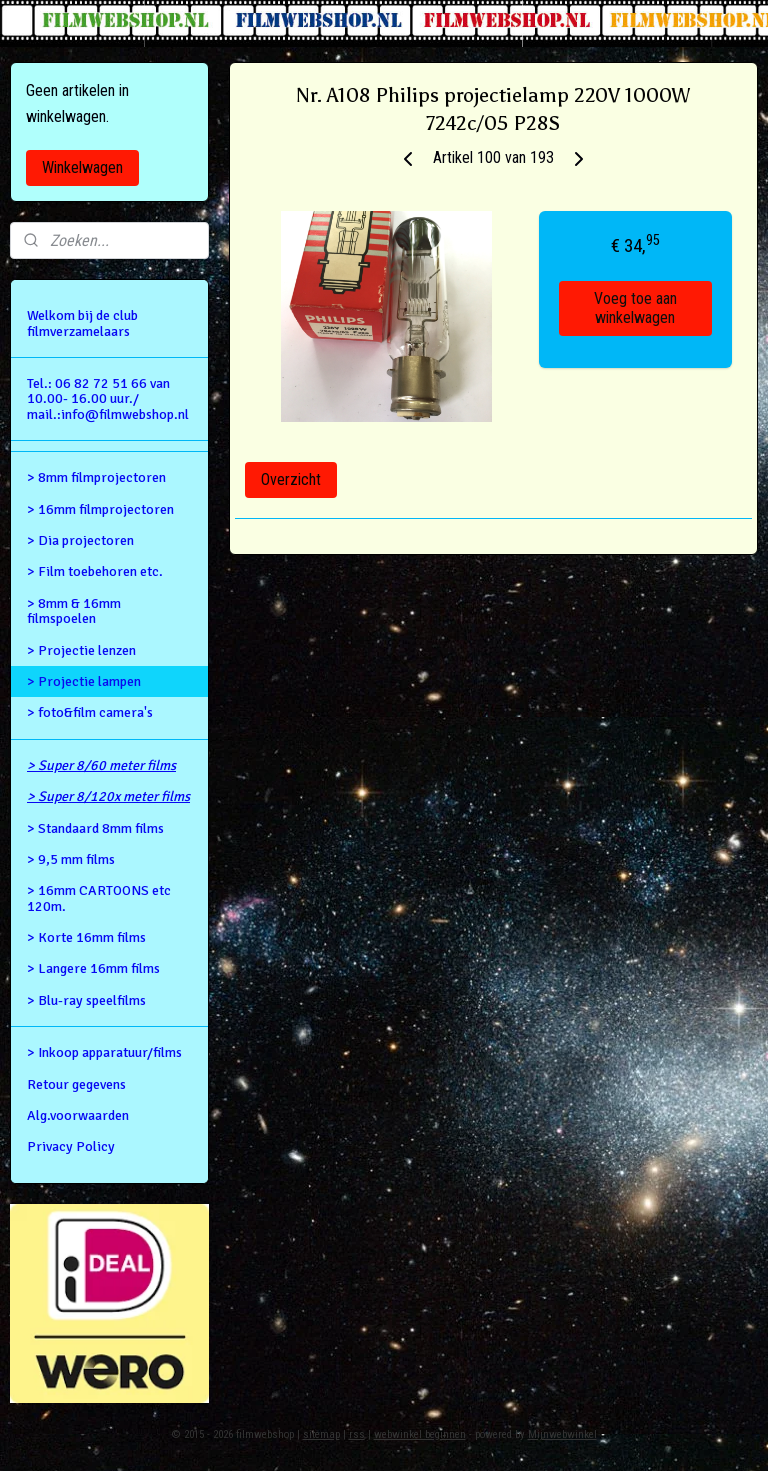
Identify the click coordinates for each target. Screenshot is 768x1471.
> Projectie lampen (84, 681)
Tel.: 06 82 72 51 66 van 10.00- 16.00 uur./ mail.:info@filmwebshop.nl (108, 399)
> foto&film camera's (90, 712)
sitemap (321, 1434)
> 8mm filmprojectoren (96, 477)
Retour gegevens (76, 1084)
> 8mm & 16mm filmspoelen (74, 611)
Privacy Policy (71, 1146)
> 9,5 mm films (71, 859)
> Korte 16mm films (86, 937)
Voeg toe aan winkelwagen (635, 309)
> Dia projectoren (80, 540)
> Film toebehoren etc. (95, 571)
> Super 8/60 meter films (101, 765)
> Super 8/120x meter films (108, 796)
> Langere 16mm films (93, 968)
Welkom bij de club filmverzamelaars (82, 323)
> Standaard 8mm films (95, 828)
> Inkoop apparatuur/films (104, 1052)
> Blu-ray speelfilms (86, 1000)
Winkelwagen (82, 167)
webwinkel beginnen (420, 1434)
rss (357, 1434)
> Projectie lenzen (81, 650)
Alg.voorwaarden (78, 1115)
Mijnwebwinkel (562, 1434)
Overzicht (291, 479)
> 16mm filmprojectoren (100, 509)
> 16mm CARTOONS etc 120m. (99, 898)
